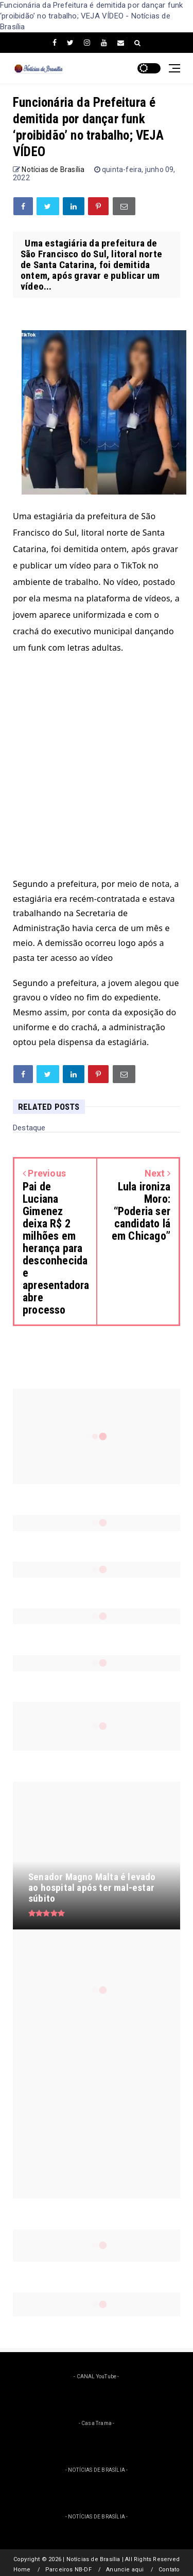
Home (22, 2569)
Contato (169, 2569)
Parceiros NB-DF (68, 2569)
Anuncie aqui (125, 2569)
